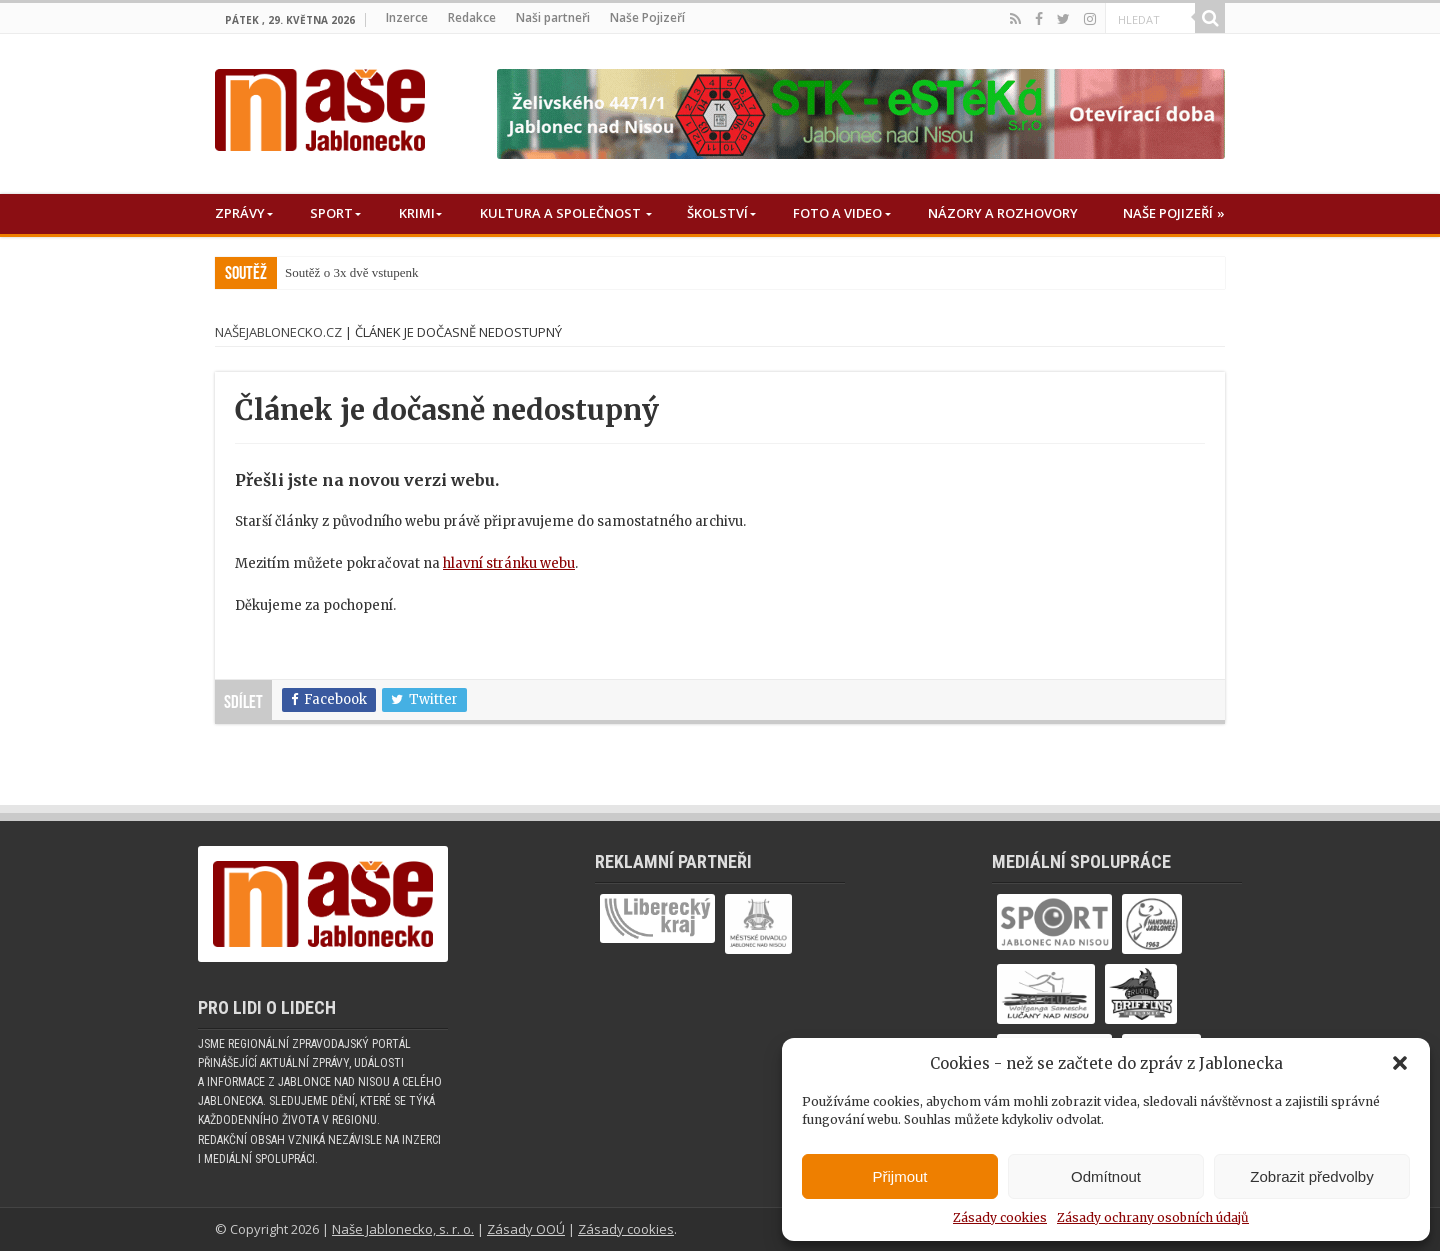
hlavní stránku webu (509, 563)
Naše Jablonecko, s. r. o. (403, 1229)
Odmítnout (1106, 1176)
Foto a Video (837, 213)
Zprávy (240, 213)
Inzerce (407, 17)
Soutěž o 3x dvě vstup (342, 272)
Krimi (417, 213)
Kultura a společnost (560, 213)
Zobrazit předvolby (1311, 1176)
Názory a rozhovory (1003, 213)
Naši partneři (553, 17)
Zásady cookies (1000, 1217)
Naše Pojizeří (647, 17)
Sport (331, 213)
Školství (717, 213)
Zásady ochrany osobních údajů (1153, 1217)
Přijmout (899, 1176)
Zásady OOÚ (526, 1229)
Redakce (472, 17)
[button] (1400, 1063)
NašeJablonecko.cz (278, 332)
